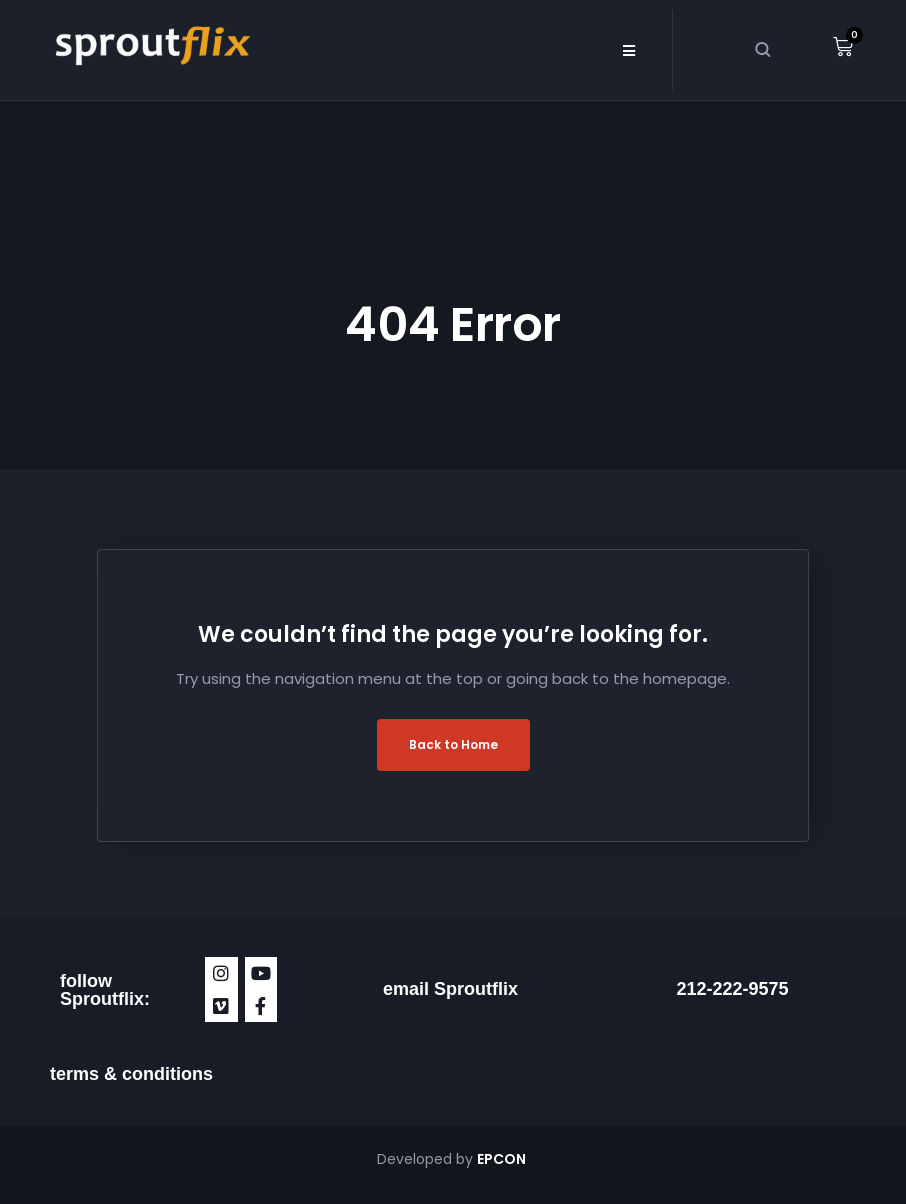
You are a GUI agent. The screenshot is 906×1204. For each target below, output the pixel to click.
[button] (629, 50)
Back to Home (453, 744)
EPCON (503, 1159)
